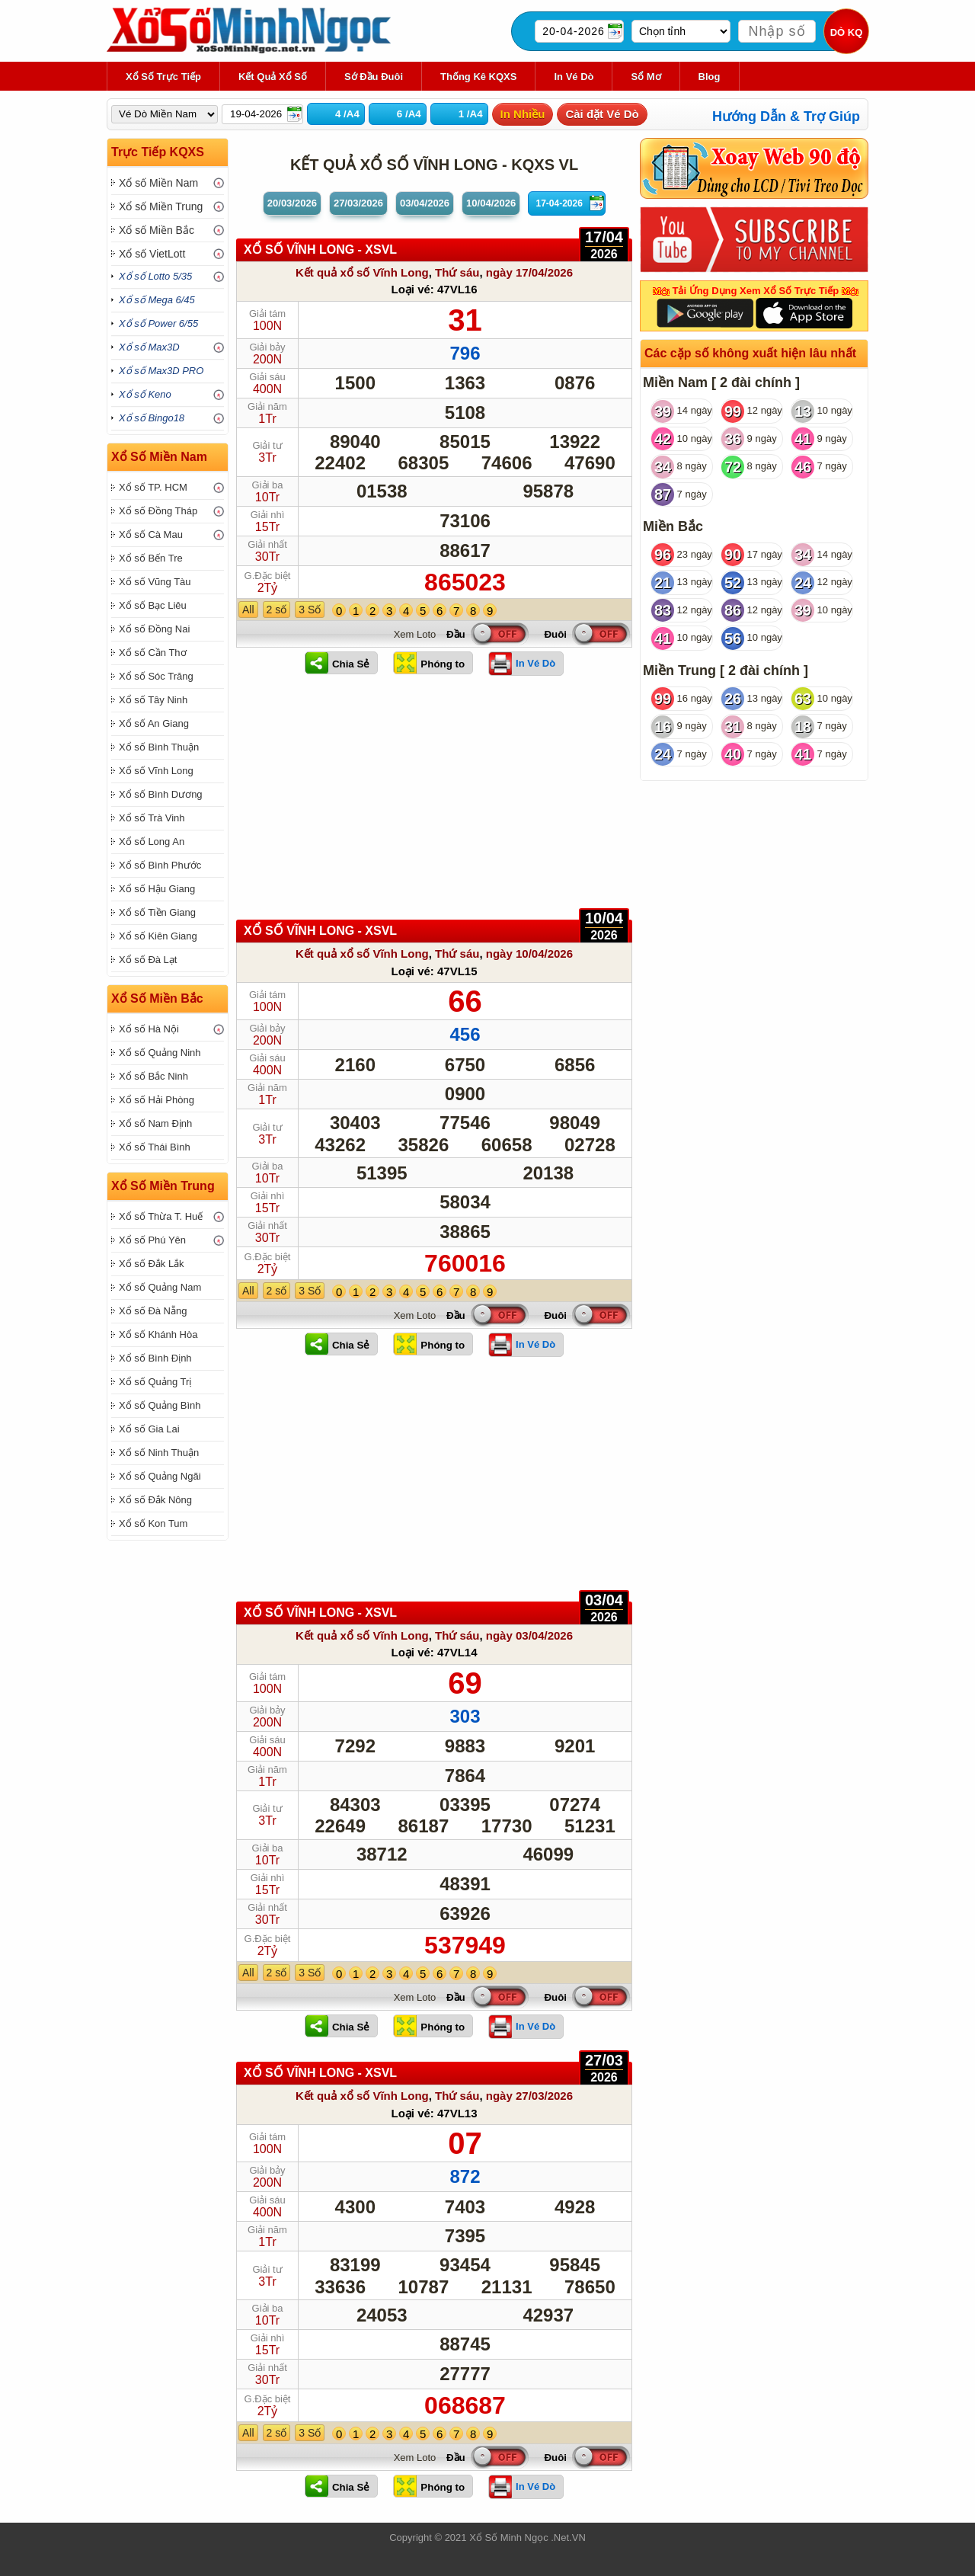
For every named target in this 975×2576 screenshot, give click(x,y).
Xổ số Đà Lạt (148, 959)
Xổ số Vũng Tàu (155, 581)
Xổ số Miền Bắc (156, 230)
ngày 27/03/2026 (529, 2095)
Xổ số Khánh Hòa (158, 1334)
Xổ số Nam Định (155, 1123)
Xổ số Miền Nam (158, 183)
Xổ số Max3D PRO (161, 370)
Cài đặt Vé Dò (601, 113)
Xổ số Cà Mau (151, 534)
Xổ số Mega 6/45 (157, 300)
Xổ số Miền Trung (161, 206)
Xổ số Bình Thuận (159, 747)
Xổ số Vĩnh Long (156, 770)
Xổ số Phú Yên (152, 1240)
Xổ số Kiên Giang (158, 936)
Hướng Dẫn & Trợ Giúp (786, 116)
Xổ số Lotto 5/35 (155, 276)
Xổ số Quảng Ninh (160, 1052)
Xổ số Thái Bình (154, 1147)
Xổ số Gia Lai (149, 1429)
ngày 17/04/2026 (529, 272)
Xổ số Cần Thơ (153, 652)
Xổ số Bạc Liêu (153, 605)
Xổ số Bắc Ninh (153, 1076)
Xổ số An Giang (154, 723)
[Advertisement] (434, 805)
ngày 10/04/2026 (529, 953)
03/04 (424, 203)
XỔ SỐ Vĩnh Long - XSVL (320, 249)
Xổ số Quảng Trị (155, 1381)
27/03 (358, 203)
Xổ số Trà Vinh (152, 818)
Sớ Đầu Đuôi (373, 76)
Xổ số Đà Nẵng (153, 1311)
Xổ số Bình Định (155, 1358)
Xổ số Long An (151, 841)
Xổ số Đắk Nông (155, 1500)
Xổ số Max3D (149, 347)
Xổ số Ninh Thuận (159, 1452)
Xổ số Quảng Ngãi (160, 1476)
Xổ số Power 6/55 (158, 323)
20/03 (292, 203)
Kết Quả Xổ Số (272, 76)
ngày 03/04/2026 (529, 1635)
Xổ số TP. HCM (153, 487)
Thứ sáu (457, 272)
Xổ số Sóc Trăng (156, 676)
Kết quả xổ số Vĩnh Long (362, 272)
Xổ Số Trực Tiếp (163, 76)
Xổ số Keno (145, 394)
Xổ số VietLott (152, 254)
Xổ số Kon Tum (153, 1523)
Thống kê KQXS (478, 76)
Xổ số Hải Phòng (156, 1100)
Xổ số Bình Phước (160, 865)
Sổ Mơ (645, 76)
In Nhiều (522, 113)
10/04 (491, 203)
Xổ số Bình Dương (161, 794)
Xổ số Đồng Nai (154, 629)
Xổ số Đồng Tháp (158, 511)
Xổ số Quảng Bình (160, 1405)
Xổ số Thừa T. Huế (161, 1216)
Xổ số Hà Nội (149, 1029)
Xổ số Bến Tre (151, 558)
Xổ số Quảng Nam (160, 1287)
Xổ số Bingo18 (151, 418)
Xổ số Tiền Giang (157, 912)
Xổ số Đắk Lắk (151, 1263)
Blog (709, 76)
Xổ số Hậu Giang (157, 888)
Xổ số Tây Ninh (153, 700)
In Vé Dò (573, 76)
